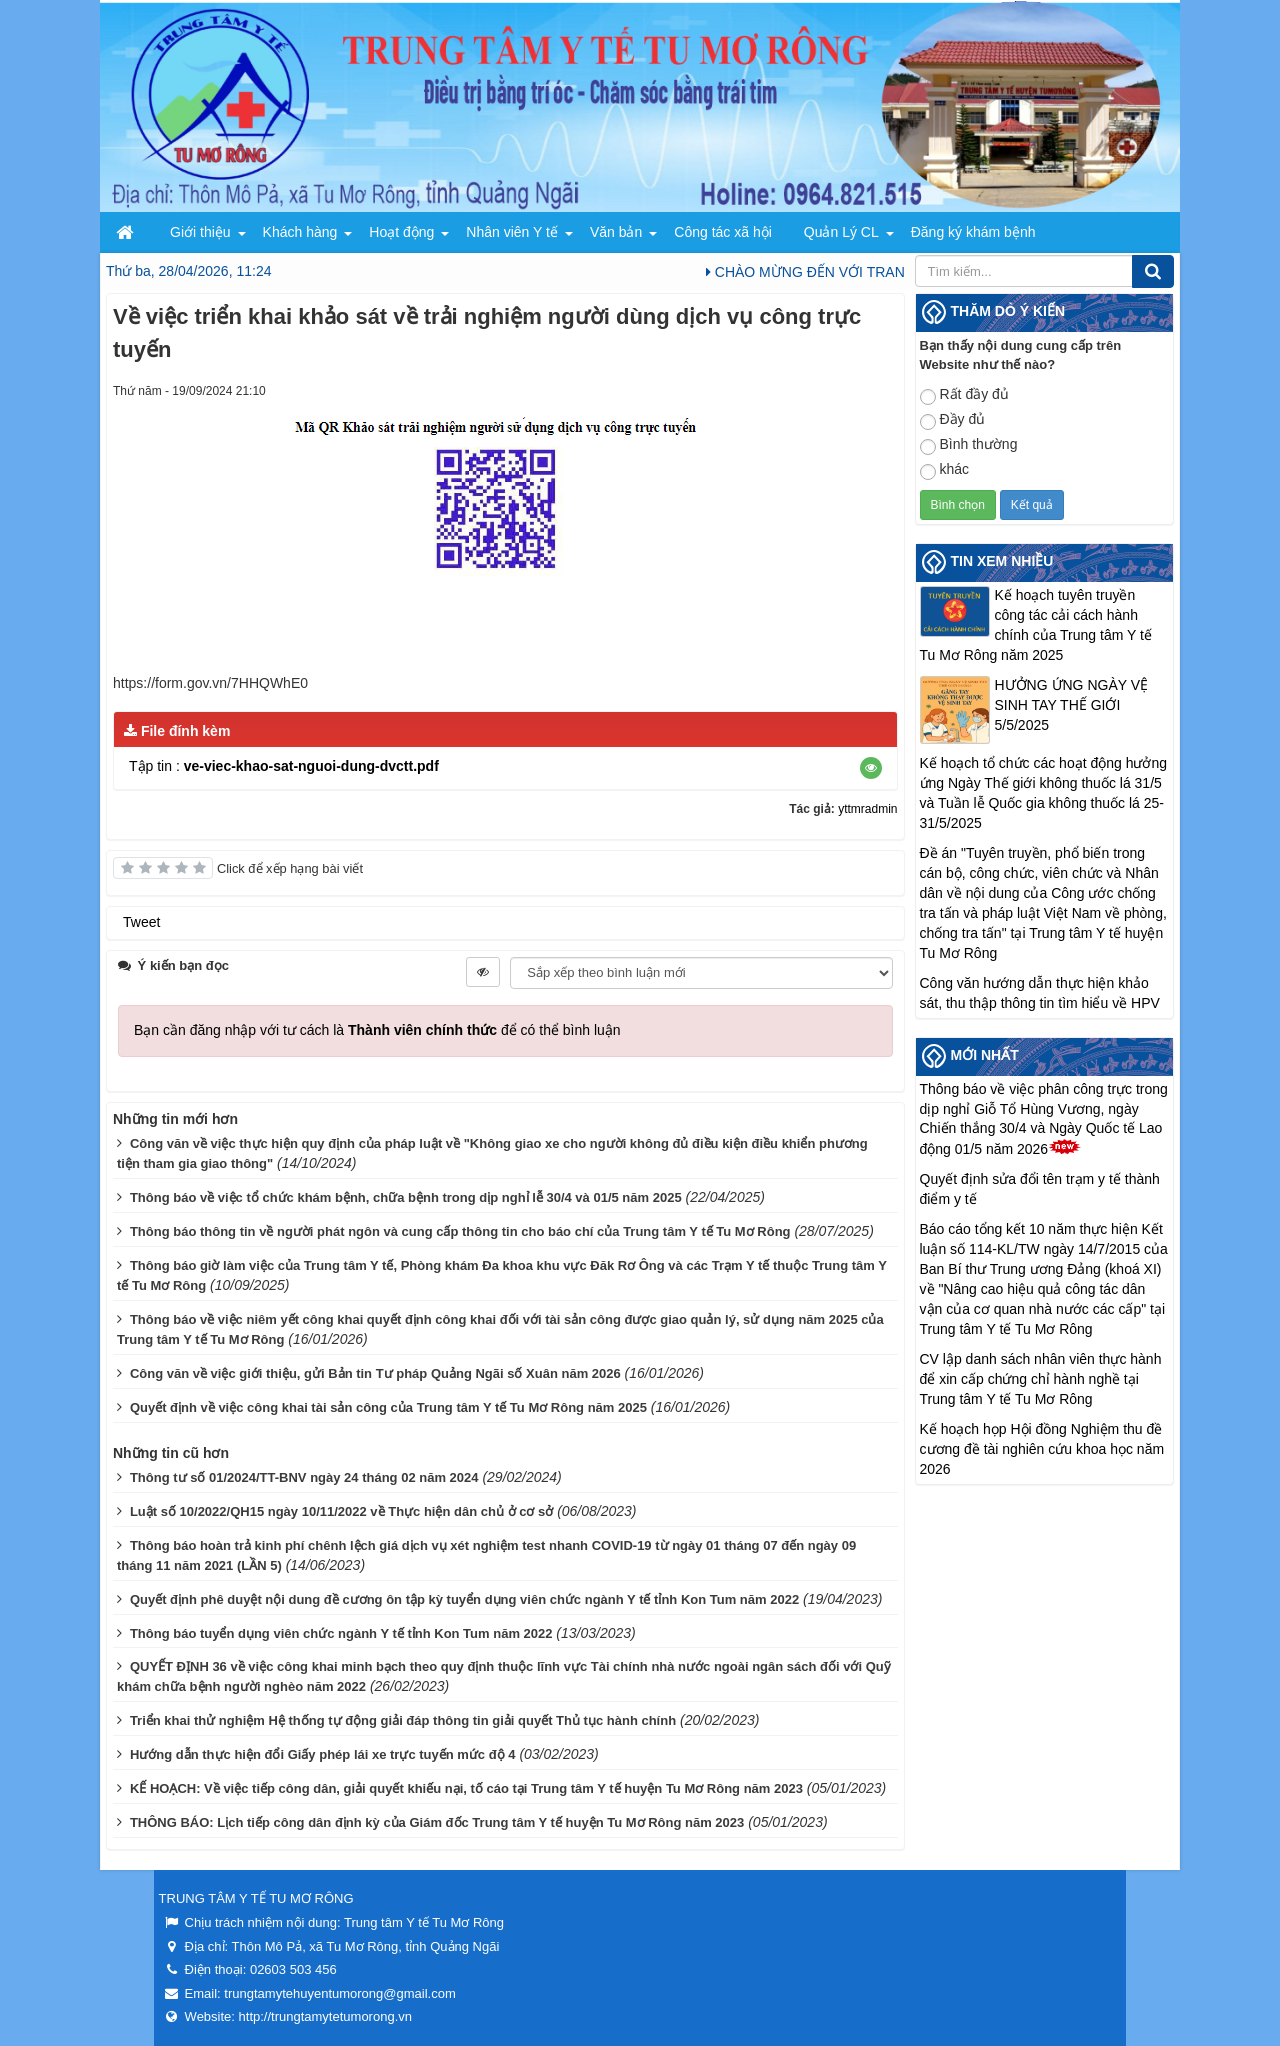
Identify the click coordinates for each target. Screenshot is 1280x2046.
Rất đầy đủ (964, 395)
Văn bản (616, 232)
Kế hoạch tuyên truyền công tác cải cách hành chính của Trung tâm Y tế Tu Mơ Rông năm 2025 (1036, 625)
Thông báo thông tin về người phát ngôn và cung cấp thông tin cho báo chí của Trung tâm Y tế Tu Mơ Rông (460, 1231)
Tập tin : (284, 766)
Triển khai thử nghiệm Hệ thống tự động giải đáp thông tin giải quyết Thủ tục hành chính (403, 1720)
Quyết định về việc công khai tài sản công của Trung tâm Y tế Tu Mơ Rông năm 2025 (388, 1407)
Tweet (141, 922)
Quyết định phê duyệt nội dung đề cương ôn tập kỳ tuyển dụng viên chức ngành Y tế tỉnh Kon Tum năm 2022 (464, 1599)
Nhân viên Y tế (512, 232)
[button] (871, 768)
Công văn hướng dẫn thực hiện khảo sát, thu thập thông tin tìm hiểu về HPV (1040, 993)
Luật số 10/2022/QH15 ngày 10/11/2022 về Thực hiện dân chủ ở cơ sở (341, 1511)
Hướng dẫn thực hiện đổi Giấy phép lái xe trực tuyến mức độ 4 (323, 1754)
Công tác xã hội (723, 232)
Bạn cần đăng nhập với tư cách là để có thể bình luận (377, 1030)
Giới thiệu (200, 232)
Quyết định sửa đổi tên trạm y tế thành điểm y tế (1040, 1189)
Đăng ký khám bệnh (973, 232)
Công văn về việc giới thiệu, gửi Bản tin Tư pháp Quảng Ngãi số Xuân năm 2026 (375, 1373)
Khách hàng (300, 232)
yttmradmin (867, 809)
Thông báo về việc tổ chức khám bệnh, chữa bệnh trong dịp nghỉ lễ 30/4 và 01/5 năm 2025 (406, 1197)
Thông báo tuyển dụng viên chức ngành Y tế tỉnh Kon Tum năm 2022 (341, 1633)
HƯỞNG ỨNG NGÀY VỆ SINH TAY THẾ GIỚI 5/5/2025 (1072, 705)
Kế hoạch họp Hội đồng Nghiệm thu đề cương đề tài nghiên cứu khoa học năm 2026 (1042, 1449)
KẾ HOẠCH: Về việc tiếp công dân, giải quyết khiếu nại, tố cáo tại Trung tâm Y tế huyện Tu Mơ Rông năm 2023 (466, 1788)
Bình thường (969, 445)
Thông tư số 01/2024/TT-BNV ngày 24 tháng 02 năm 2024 (304, 1477)
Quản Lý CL (841, 232)
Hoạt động (401, 232)
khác (945, 470)
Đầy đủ (953, 420)
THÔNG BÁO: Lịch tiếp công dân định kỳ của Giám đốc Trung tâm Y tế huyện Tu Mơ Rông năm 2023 (437, 1822)
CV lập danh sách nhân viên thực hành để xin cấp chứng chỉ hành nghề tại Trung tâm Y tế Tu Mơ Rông (1041, 1379)
